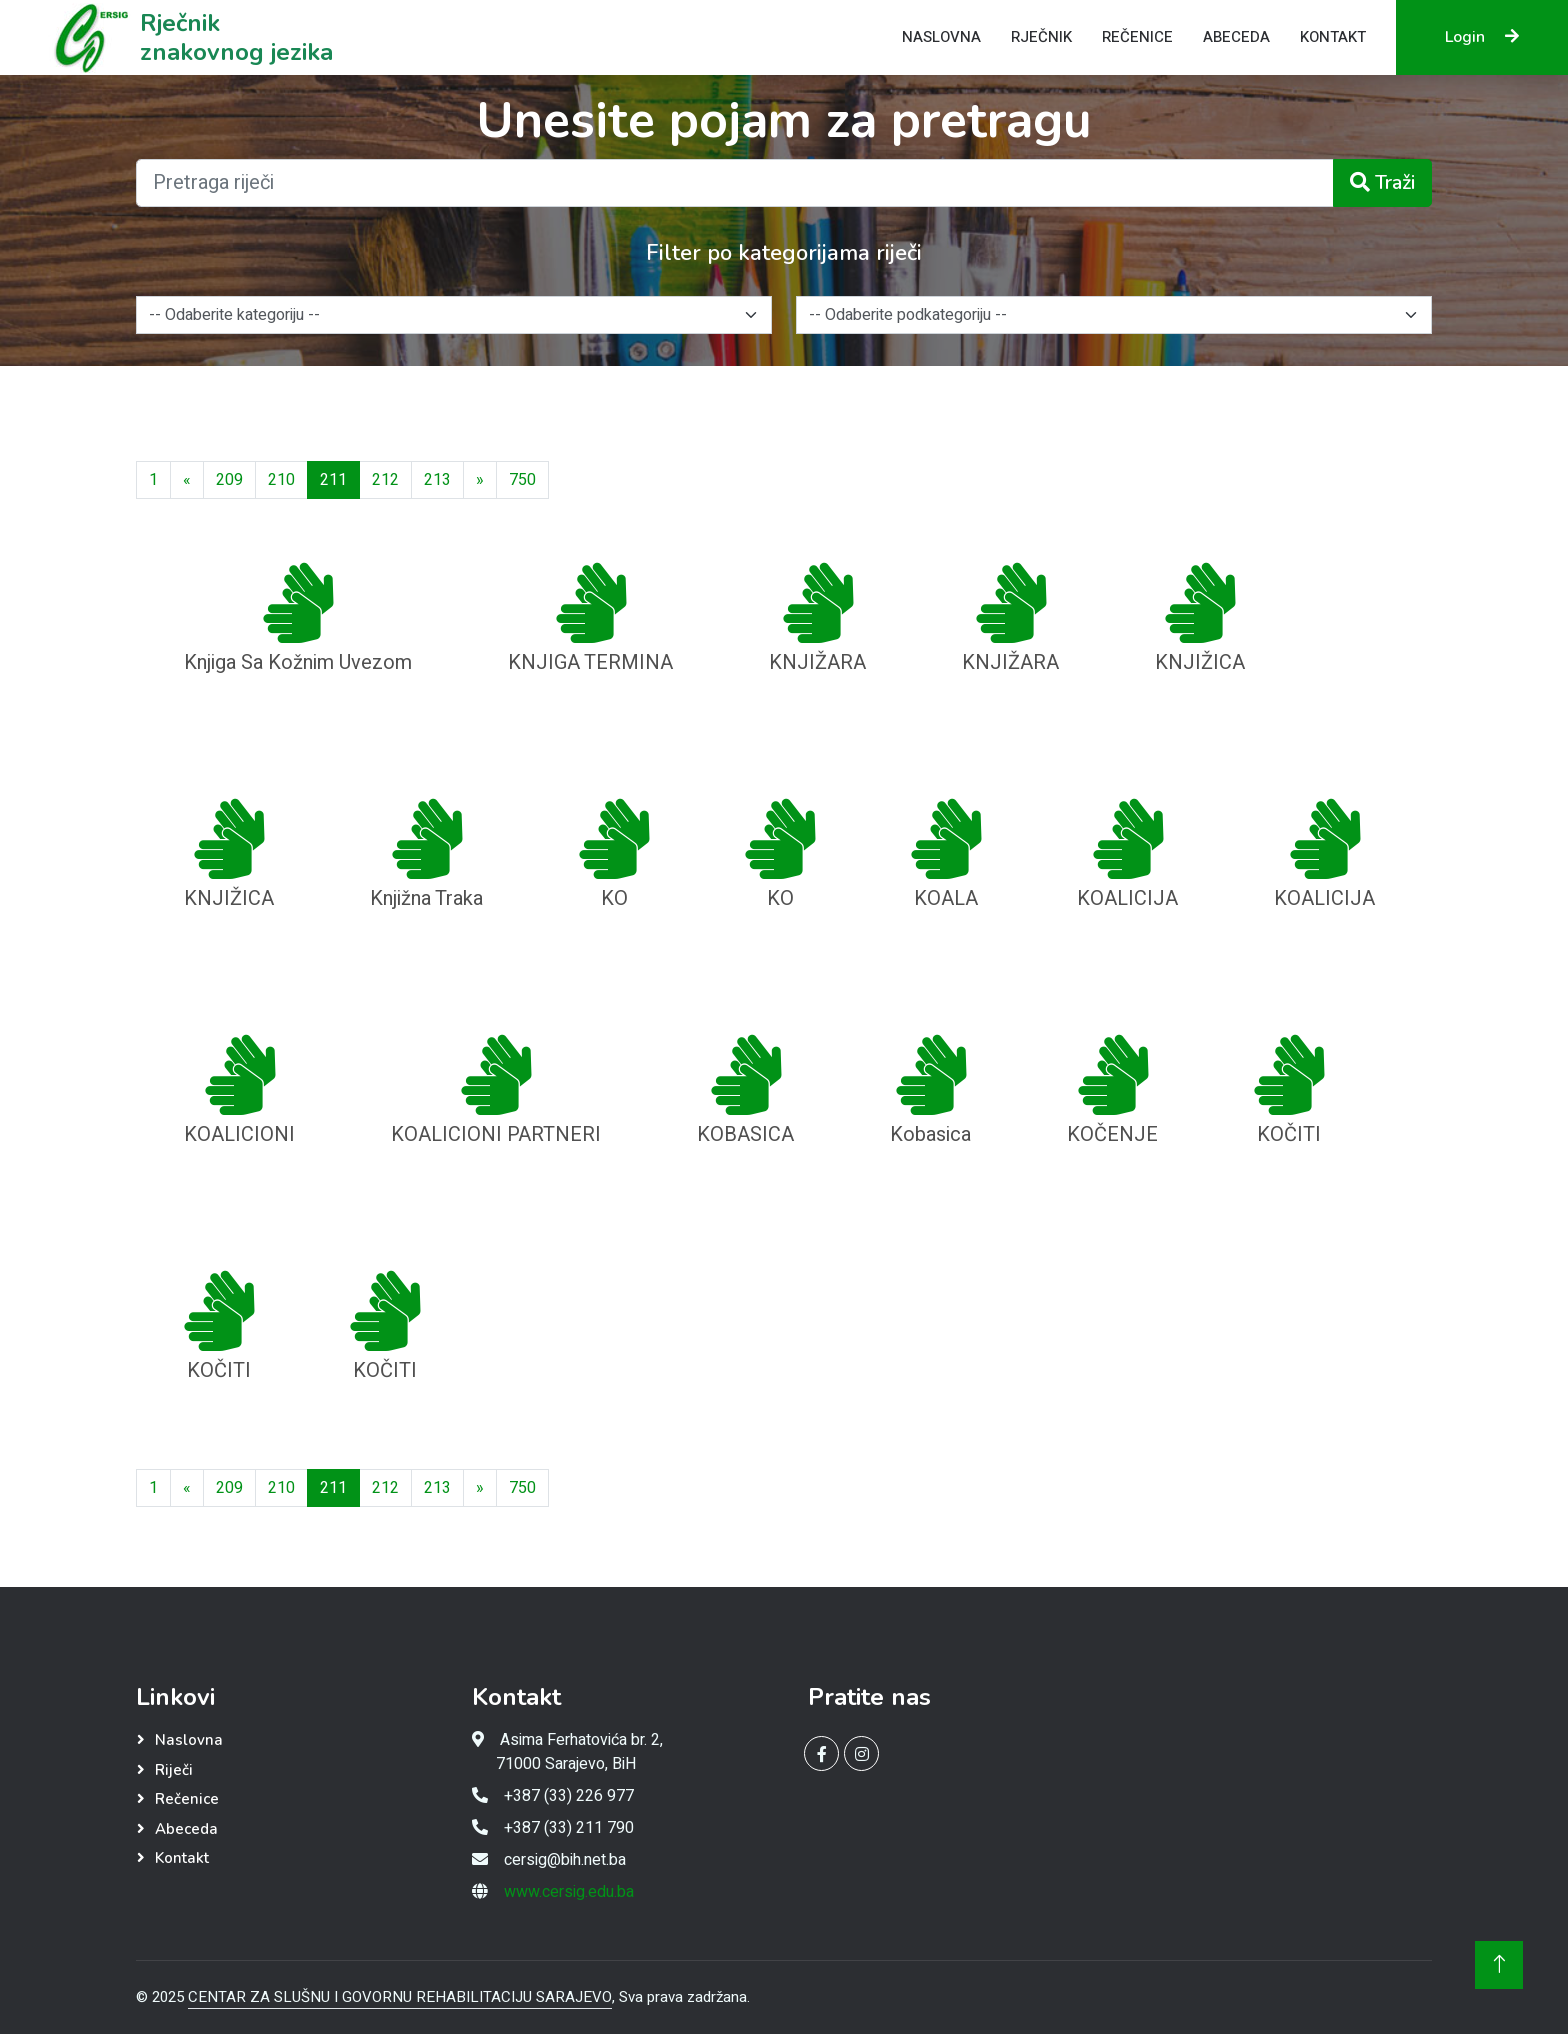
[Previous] (187, 480)
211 (333, 480)
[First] (153, 480)
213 (437, 480)
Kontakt (1333, 37)
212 (385, 480)
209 (229, 480)
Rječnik (1041, 37)
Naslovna (941, 37)
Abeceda (1236, 37)
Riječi (174, 1770)
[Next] (480, 480)
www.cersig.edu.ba (569, 1892)
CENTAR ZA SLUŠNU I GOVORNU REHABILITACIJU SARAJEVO (400, 1997)
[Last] (522, 480)
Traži (1382, 182)
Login (1482, 37)
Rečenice (1137, 37)
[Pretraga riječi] (735, 183)
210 (281, 480)
